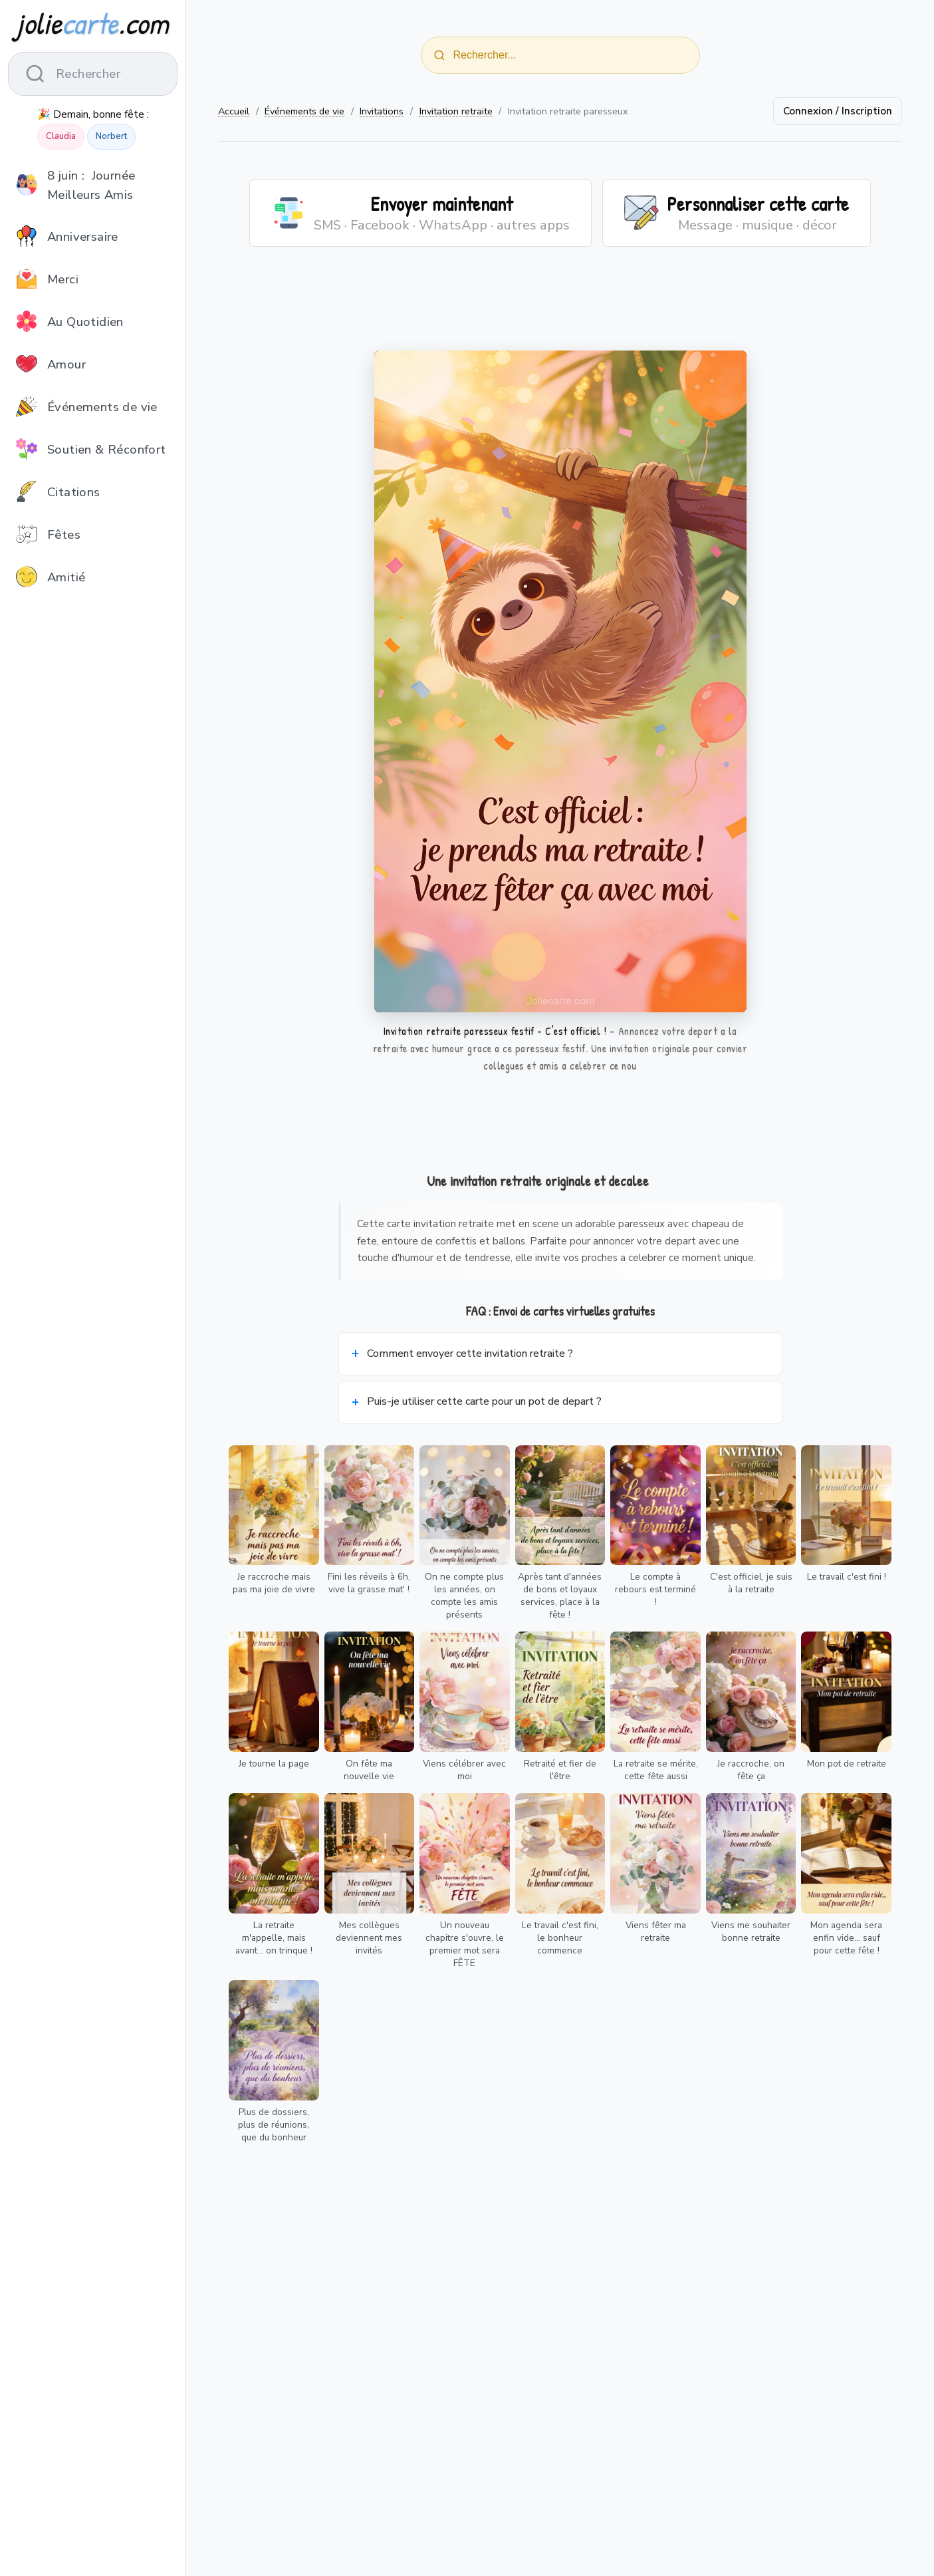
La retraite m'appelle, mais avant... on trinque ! (273, 1938)
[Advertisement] (560, 306)
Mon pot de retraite (846, 1763)
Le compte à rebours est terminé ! (655, 1589)
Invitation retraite (456, 111)
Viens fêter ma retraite (656, 1931)
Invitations (382, 111)
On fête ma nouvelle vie (369, 1770)
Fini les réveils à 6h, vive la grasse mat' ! (369, 1583)
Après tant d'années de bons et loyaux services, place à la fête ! (560, 1595)
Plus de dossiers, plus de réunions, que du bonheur (273, 2125)
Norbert (111, 136)
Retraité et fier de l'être (560, 1770)
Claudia (61, 136)
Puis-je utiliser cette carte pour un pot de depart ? (484, 1401)
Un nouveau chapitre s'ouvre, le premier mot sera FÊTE (464, 1944)
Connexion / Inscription (837, 111)
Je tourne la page (274, 1763)
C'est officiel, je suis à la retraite (751, 1583)
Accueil (233, 111)
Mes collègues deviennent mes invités (369, 1938)
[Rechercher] (439, 55)
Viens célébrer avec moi (464, 1770)
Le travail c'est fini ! (846, 1576)
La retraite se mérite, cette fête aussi (656, 1770)
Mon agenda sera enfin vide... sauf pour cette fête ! (846, 1938)
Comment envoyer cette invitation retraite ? (470, 1353)
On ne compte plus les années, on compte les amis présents (464, 1595)
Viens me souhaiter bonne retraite (750, 1931)
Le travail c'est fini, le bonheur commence (560, 1938)
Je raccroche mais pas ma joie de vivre (274, 1583)
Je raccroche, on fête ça (750, 1770)
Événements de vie (304, 111)
